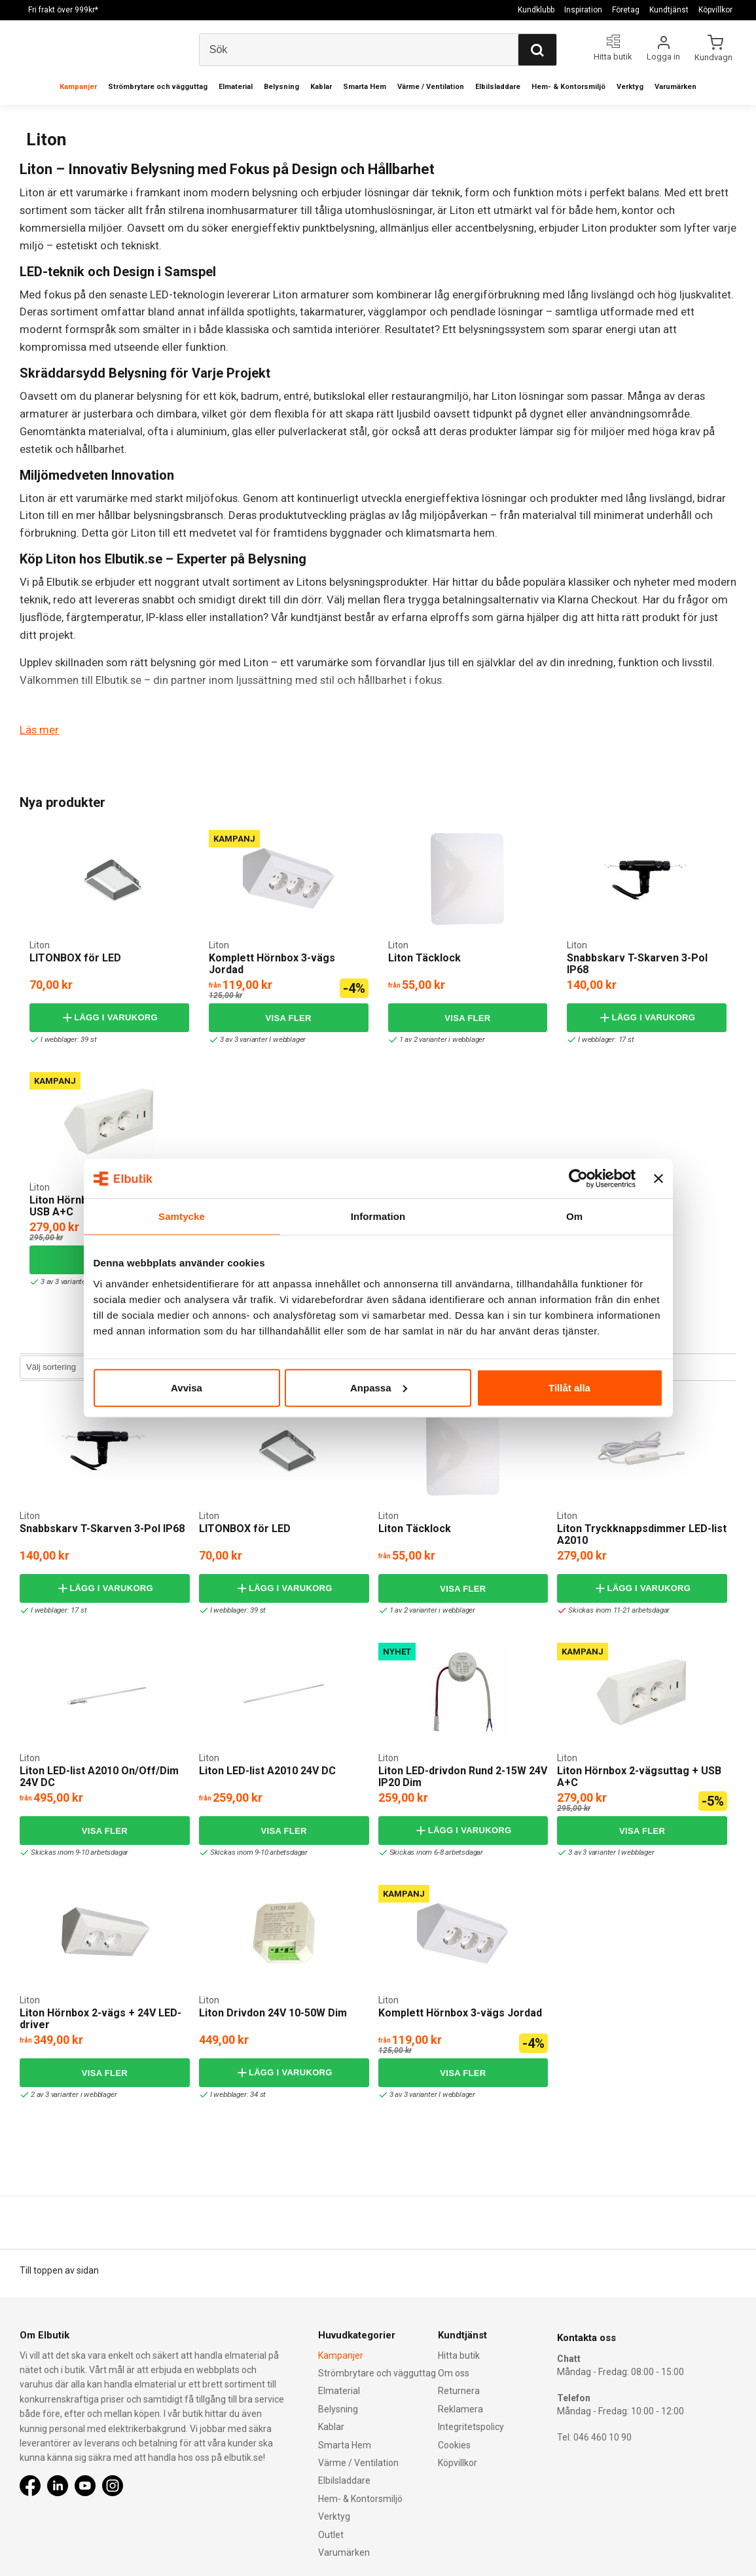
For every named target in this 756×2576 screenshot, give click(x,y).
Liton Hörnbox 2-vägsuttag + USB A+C (639, 1776)
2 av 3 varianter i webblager (70, 2094)
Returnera (459, 2391)
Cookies (454, 2444)
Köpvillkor (715, 9)
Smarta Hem (364, 86)
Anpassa (378, 1387)
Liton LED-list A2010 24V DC (267, 1770)
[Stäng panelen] (658, 1178)
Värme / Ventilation (430, 86)
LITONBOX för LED (75, 957)
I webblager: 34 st (234, 2094)
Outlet (331, 2534)
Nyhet (397, 1651)
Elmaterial (236, 86)
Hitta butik (459, 2355)
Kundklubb (536, 9)
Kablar (321, 86)
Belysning (281, 86)
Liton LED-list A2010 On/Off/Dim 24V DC (99, 1776)
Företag (625, 9)
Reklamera (460, 2408)
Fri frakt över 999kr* (63, 9)
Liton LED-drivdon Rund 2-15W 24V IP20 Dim (462, 1776)
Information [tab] (378, 1216)
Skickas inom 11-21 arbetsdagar (616, 1610)
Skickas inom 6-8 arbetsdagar (432, 1852)
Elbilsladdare (497, 86)
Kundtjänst (669, 9)
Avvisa (186, 1387)
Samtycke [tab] (181, 1216)
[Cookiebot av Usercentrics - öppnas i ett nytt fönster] (578, 1179)
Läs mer (39, 729)
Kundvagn (714, 57)
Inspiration (583, 9)
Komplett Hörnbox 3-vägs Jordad (272, 963)
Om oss (453, 2373)
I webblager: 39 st (64, 1039)
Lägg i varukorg (109, 1017)
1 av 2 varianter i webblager (439, 1039)
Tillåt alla (569, 1387)
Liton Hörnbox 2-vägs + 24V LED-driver (100, 2018)
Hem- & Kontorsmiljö (568, 86)
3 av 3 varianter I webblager (259, 1039)
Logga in (663, 57)
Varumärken (675, 86)
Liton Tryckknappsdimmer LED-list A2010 (642, 1534)
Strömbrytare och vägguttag (157, 86)
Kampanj (234, 838)
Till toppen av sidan (59, 2270)
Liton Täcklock (424, 957)
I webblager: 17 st (602, 1039)
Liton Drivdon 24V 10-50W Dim (273, 2012)
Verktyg (630, 86)
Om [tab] (574, 1216)
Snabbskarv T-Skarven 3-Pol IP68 (637, 963)
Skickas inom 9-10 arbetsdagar (76, 1852)
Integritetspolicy (471, 2427)
